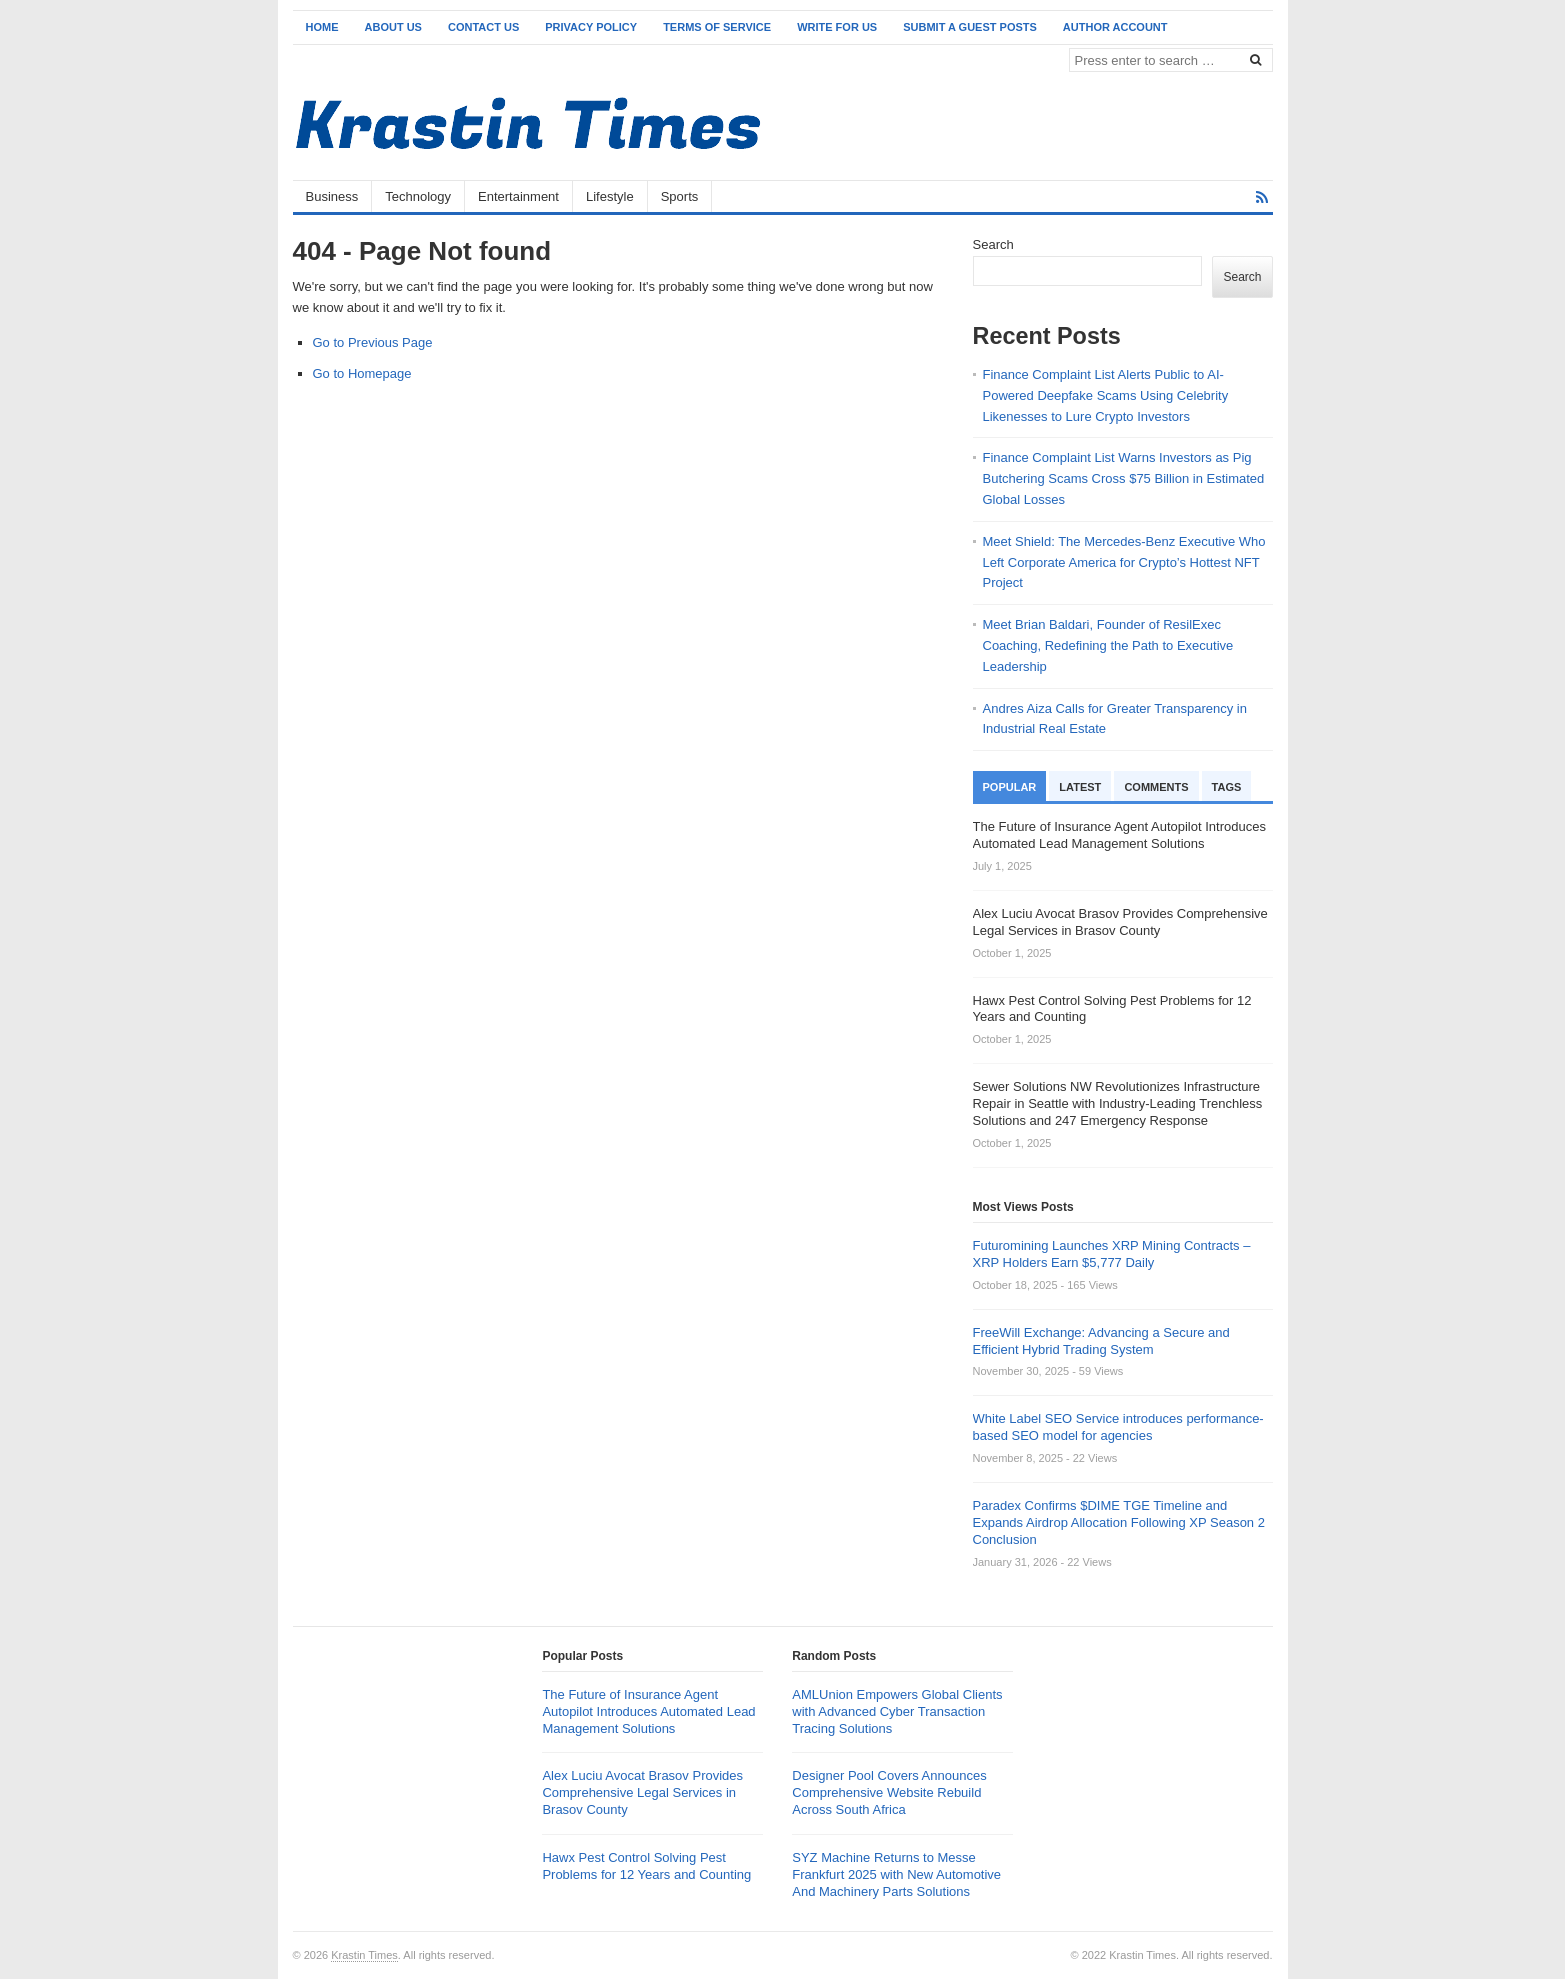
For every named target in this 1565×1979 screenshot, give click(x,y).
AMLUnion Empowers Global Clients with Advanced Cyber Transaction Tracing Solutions (897, 1711)
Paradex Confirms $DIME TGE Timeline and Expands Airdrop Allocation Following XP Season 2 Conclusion (1119, 1522)
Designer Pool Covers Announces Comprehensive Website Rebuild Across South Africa (889, 1792)
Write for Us (837, 27)
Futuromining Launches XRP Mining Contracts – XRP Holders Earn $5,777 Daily (1112, 1254)
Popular (1010, 787)
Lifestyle (610, 196)
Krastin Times (364, 1955)
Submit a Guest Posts (970, 27)
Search (993, 244)
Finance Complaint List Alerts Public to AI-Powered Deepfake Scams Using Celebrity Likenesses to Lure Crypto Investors (1106, 395)
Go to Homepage (362, 373)
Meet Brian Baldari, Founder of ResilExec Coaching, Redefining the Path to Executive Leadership (1108, 645)
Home (322, 27)
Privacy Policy (591, 27)
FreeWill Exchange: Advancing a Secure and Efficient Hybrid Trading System (1101, 1341)
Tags (1227, 787)
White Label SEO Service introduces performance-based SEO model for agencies (1118, 1427)
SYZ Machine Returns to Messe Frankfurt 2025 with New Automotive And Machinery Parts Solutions (896, 1874)
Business (332, 196)
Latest (1080, 787)
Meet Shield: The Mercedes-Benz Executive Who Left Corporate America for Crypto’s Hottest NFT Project (1124, 562)
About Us (393, 27)
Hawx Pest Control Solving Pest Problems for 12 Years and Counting (646, 1866)
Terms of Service (717, 27)
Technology (418, 196)
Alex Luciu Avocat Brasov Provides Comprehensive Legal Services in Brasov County (642, 1792)
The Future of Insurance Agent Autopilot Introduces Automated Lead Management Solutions (648, 1711)
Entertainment (518, 196)
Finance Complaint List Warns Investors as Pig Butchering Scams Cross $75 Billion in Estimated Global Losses (1124, 478)
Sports (680, 196)
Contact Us (483, 27)
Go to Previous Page (373, 342)
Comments (1156, 787)
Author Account (1115, 27)
